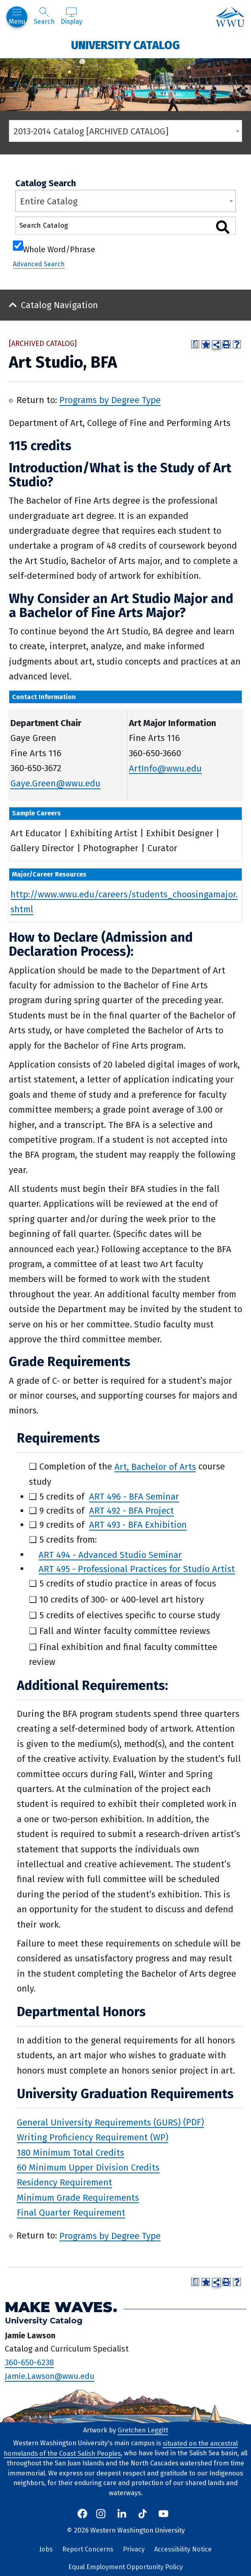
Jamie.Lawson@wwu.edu (49, 2376)
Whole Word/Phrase (59, 249)
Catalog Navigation (59, 305)
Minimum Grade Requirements (78, 2197)
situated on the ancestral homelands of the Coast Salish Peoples (121, 2448)
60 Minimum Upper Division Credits (88, 2167)
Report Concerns (87, 2549)
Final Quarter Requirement (71, 2212)
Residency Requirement (64, 2182)
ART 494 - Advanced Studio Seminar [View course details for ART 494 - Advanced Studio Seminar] (110, 1554)
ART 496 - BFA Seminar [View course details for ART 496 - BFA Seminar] (134, 1496)
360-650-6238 (29, 2362)
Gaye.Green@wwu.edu (55, 783)
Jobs (46, 2549)
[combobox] (125, 131)
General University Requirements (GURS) (99, 2122)
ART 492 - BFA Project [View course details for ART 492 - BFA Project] (131, 1510)
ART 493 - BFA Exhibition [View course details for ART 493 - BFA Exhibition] (138, 1524)
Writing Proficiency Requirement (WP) (92, 2137)
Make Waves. (61, 2307)
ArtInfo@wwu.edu (165, 768)
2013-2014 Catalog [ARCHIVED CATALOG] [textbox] (91, 131)
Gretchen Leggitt (143, 2430)
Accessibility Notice (183, 2549)
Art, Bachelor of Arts (155, 1466)
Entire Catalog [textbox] (49, 201)
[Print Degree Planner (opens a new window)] (195, 344)
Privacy (134, 2549)
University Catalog (125, 44)
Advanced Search (39, 264)
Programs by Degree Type (110, 400)
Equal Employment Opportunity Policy (125, 2567)
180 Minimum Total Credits (70, 2152)
